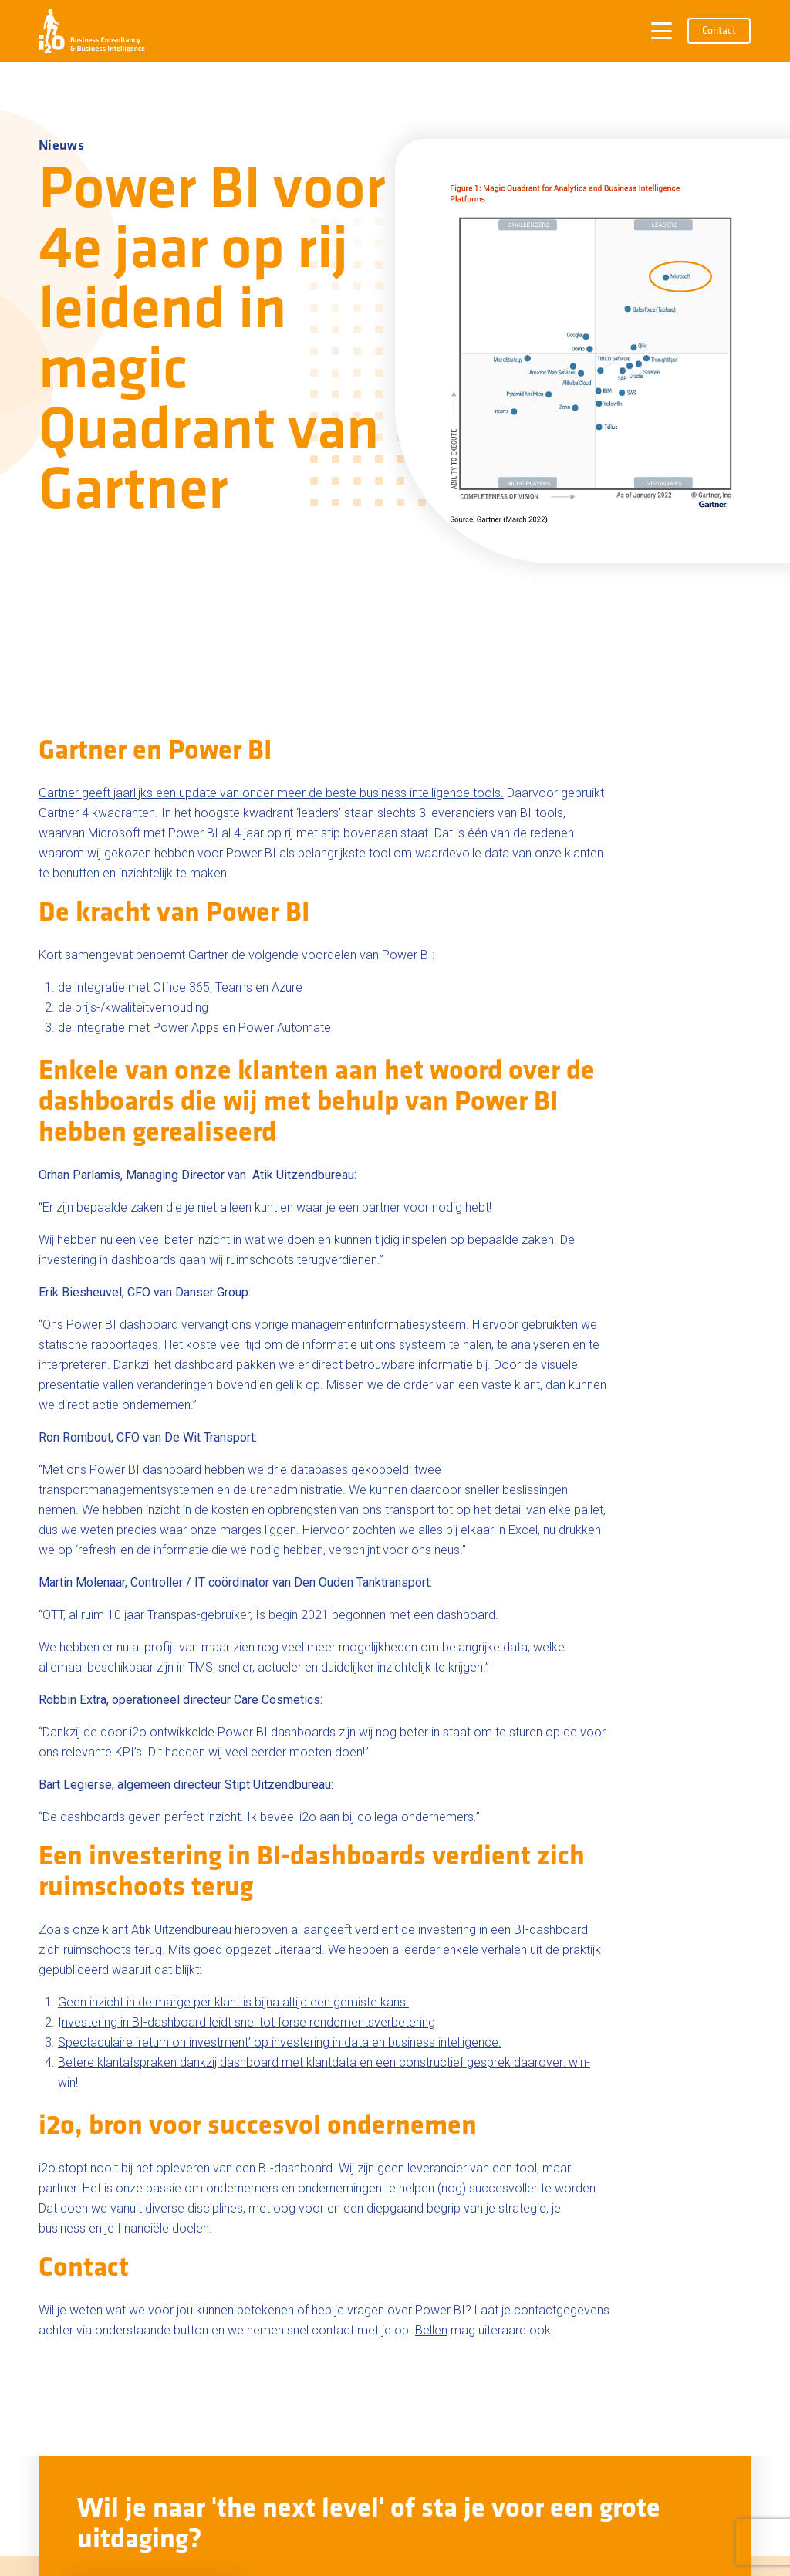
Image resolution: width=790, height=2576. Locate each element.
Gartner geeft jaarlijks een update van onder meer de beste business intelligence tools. (271, 793)
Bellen (431, 2330)
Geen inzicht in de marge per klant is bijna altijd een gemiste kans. (233, 2002)
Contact (719, 31)
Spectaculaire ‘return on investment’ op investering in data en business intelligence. (279, 2042)
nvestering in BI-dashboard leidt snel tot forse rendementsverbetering (248, 2022)
